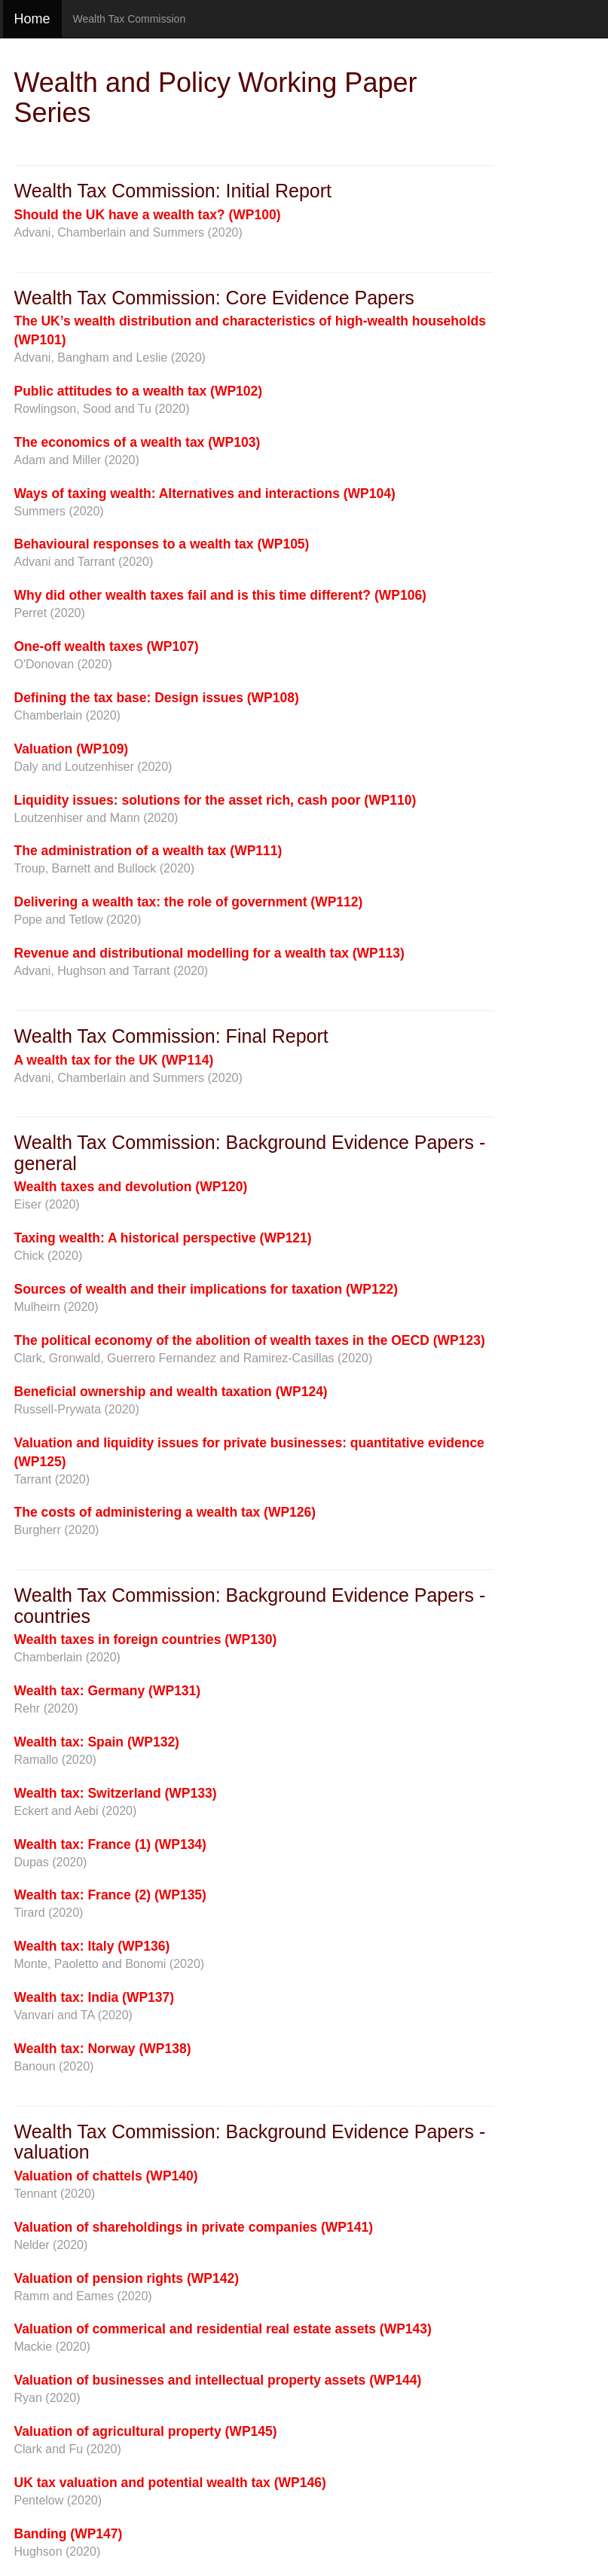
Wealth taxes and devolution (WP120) (131, 1186)
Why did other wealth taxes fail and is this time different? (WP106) (220, 595)
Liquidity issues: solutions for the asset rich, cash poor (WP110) (215, 800)
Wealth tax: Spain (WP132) (96, 1741)
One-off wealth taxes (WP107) (106, 646)
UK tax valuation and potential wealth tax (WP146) (170, 2482)
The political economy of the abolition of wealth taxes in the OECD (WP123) (249, 1340)
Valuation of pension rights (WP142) (127, 2278)
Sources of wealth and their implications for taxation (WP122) (206, 1289)
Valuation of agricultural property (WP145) (145, 2431)
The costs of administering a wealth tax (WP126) (165, 1512)
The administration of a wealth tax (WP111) (148, 850)
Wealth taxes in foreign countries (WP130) (145, 1639)
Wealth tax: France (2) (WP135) (110, 1894)
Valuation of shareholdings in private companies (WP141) (194, 2227)
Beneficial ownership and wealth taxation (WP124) (171, 1391)
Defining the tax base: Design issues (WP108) (156, 697)
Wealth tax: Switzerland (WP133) (115, 1793)
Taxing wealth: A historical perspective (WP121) (163, 1237)
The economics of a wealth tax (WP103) (137, 442)
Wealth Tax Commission (129, 19)
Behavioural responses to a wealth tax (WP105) (162, 544)
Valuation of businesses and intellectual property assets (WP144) (218, 2380)
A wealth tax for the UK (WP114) (114, 1060)
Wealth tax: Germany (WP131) (107, 1690)
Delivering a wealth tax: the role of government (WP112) (188, 901)
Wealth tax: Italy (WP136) (92, 1946)
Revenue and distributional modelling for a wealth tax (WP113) (209, 953)
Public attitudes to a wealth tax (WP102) (138, 391)
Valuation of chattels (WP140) (106, 2175)
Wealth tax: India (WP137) (94, 1997)
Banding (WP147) (68, 2533)
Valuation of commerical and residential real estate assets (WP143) (223, 2328)
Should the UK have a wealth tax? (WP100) (147, 214)
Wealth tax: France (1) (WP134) (110, 1844)
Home (32, 18)
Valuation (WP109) (71, 748)
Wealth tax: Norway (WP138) (102, 2048)
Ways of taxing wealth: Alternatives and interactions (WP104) (205, 493)
